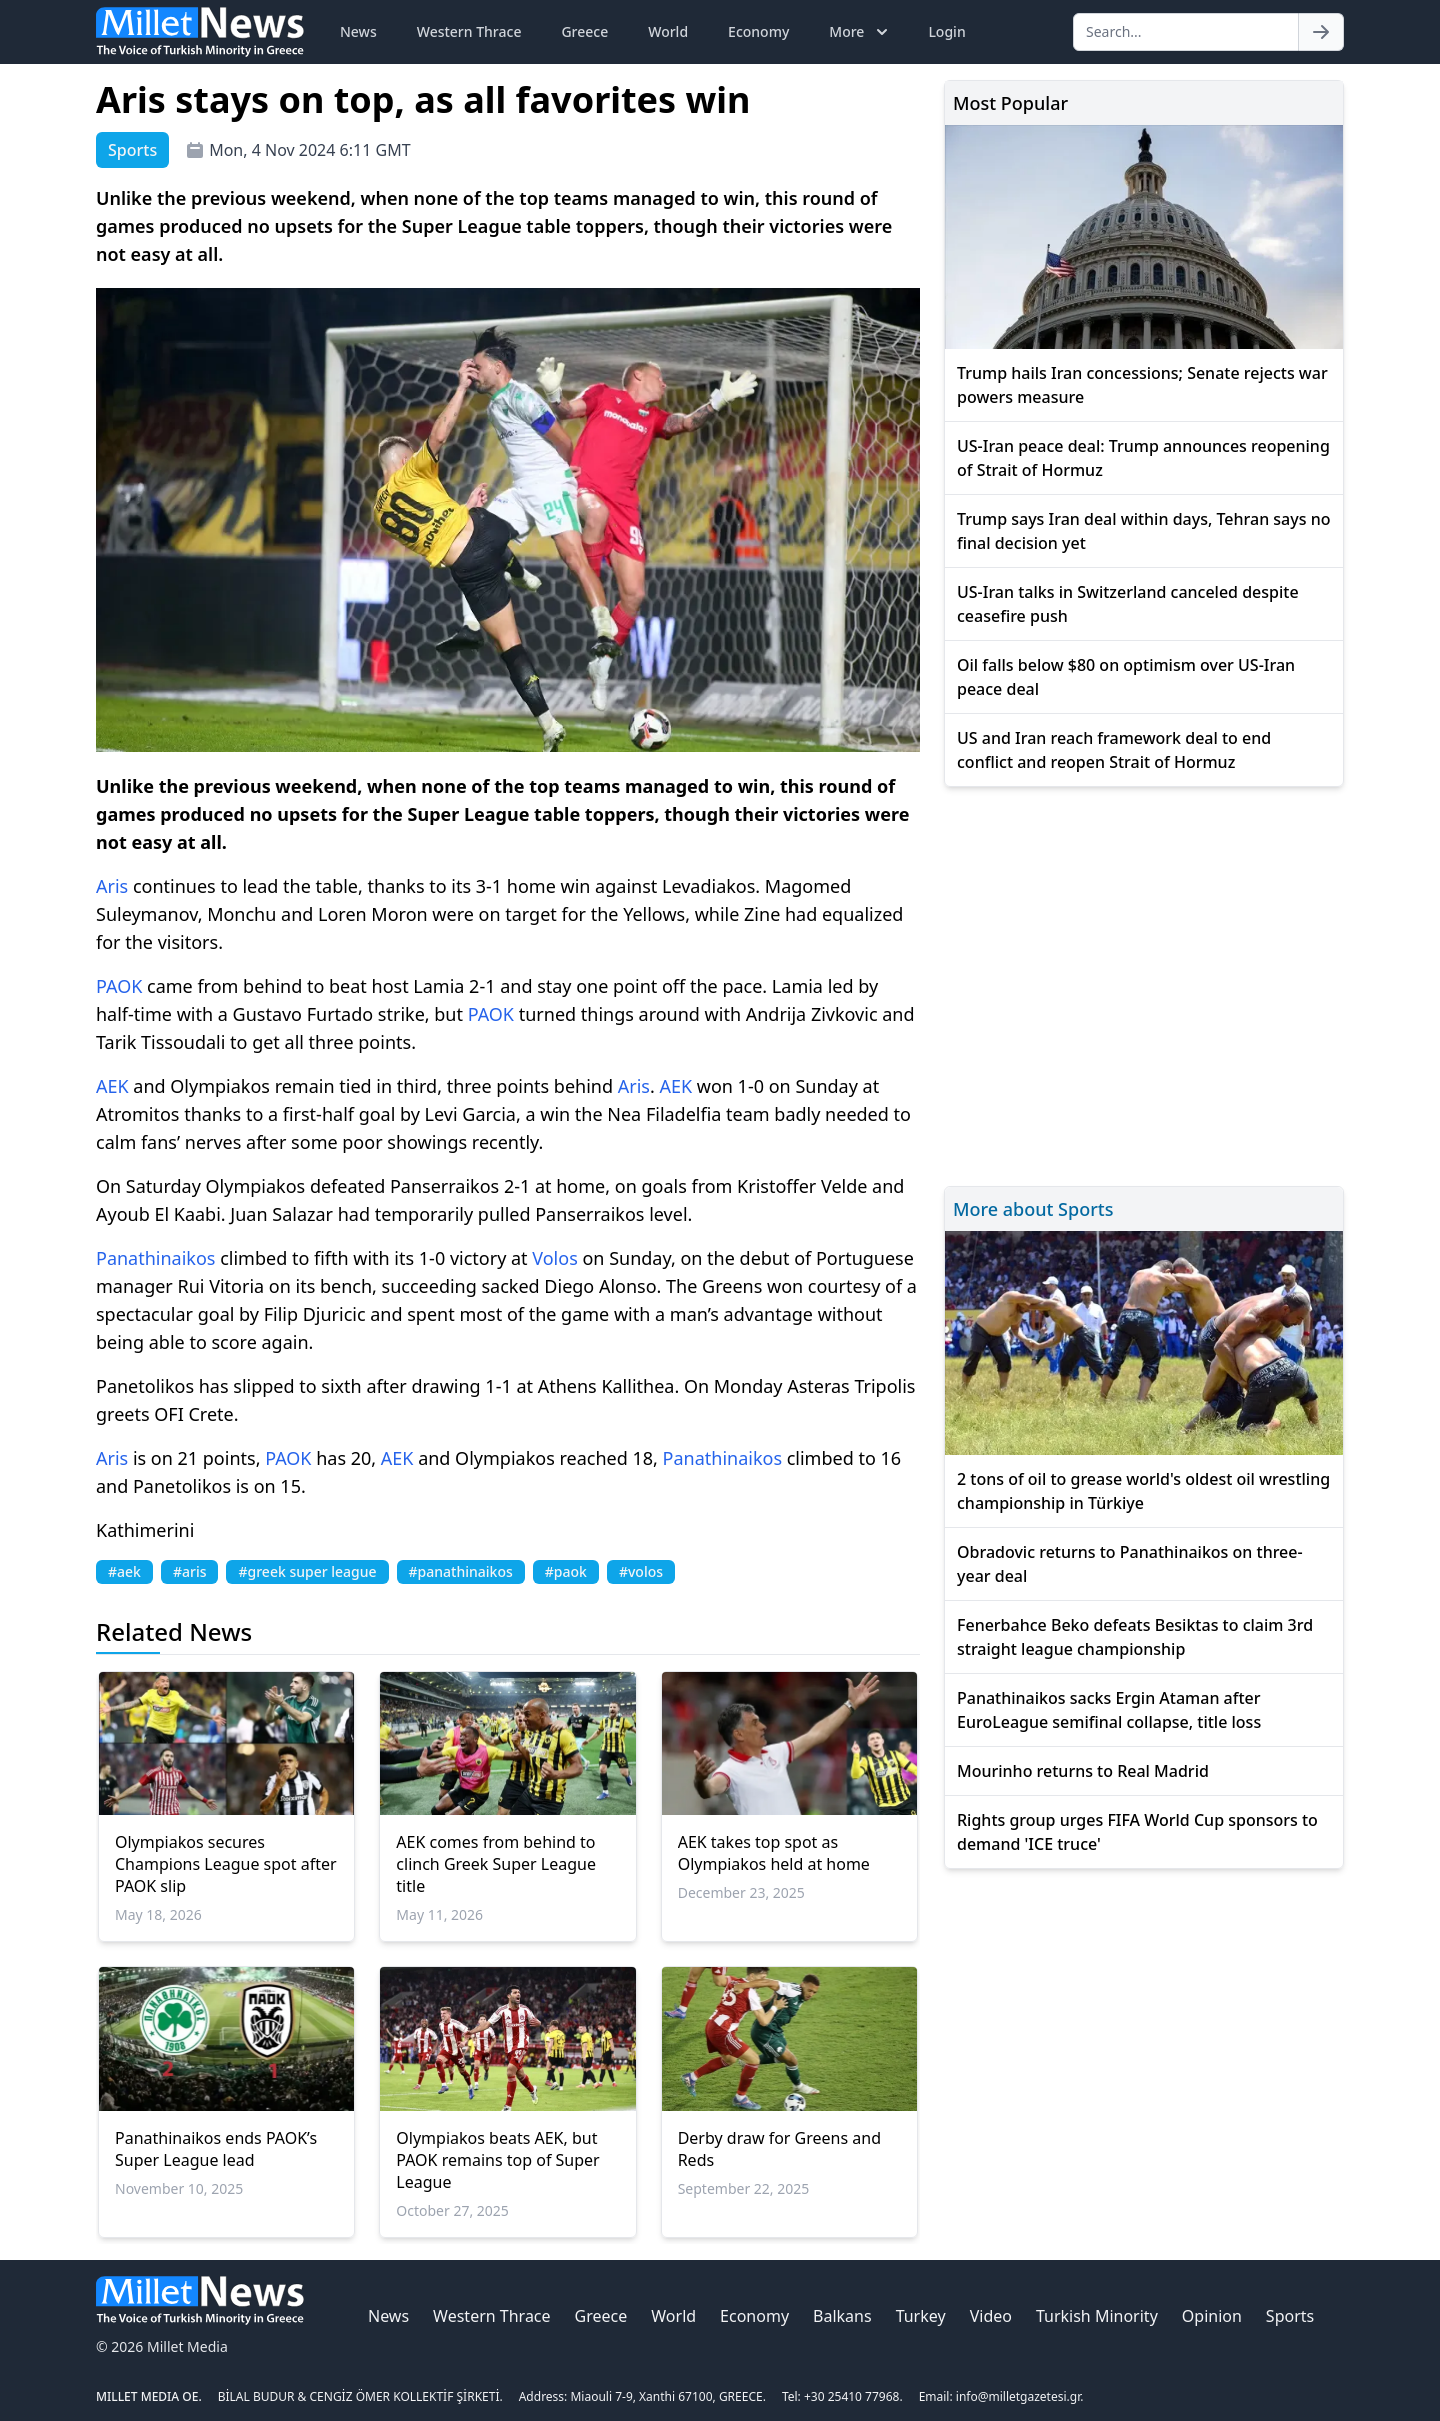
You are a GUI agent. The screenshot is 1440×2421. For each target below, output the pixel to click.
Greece (584, 31)
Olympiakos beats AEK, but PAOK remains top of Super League (497, 2160)
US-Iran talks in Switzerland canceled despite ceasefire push (1128, 604)
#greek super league (307, 1571)
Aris (112, 886)
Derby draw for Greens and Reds (779, 2149)
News (358, 31)
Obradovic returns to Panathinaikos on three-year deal (1130, 1564)
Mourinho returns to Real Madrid (1083, 1771)
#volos (641, 1571)
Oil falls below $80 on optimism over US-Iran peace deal (1126, 677)
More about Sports (1033, 1209)
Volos (555, 1258)
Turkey (921, 2316)
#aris (190, 1571)
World (668, 31)
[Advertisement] (1144, 983)
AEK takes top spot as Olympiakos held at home (774, 1853)
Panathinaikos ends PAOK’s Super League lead (216, 2149)
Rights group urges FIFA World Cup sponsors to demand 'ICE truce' (1137, 1832)
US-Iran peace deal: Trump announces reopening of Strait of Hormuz (1143, 458)
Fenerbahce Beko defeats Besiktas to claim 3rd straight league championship (1135, 1637)
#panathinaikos (461, 1571)
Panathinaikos (155, 1258)
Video (991, 2316)
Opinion (1212, 2316)
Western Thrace (469, 31)
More (860, 32)
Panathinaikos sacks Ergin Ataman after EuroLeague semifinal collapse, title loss (1109, 1710)
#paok (566, 1571)
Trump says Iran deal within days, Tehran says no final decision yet (1143, 531)
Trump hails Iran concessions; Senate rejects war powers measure (1142, 385)
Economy (758, 31)
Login (946, 31)
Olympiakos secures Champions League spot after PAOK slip (226, 1864)
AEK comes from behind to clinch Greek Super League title (496, 1864)
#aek (124, 1571)
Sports (1290, 2316)
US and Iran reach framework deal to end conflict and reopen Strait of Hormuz (1114, 750)
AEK (112, 1086)
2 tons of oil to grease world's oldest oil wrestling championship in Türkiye (1143, 1491)
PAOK (119, 986)
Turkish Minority (1097, 2316)
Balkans (842, 2316)
